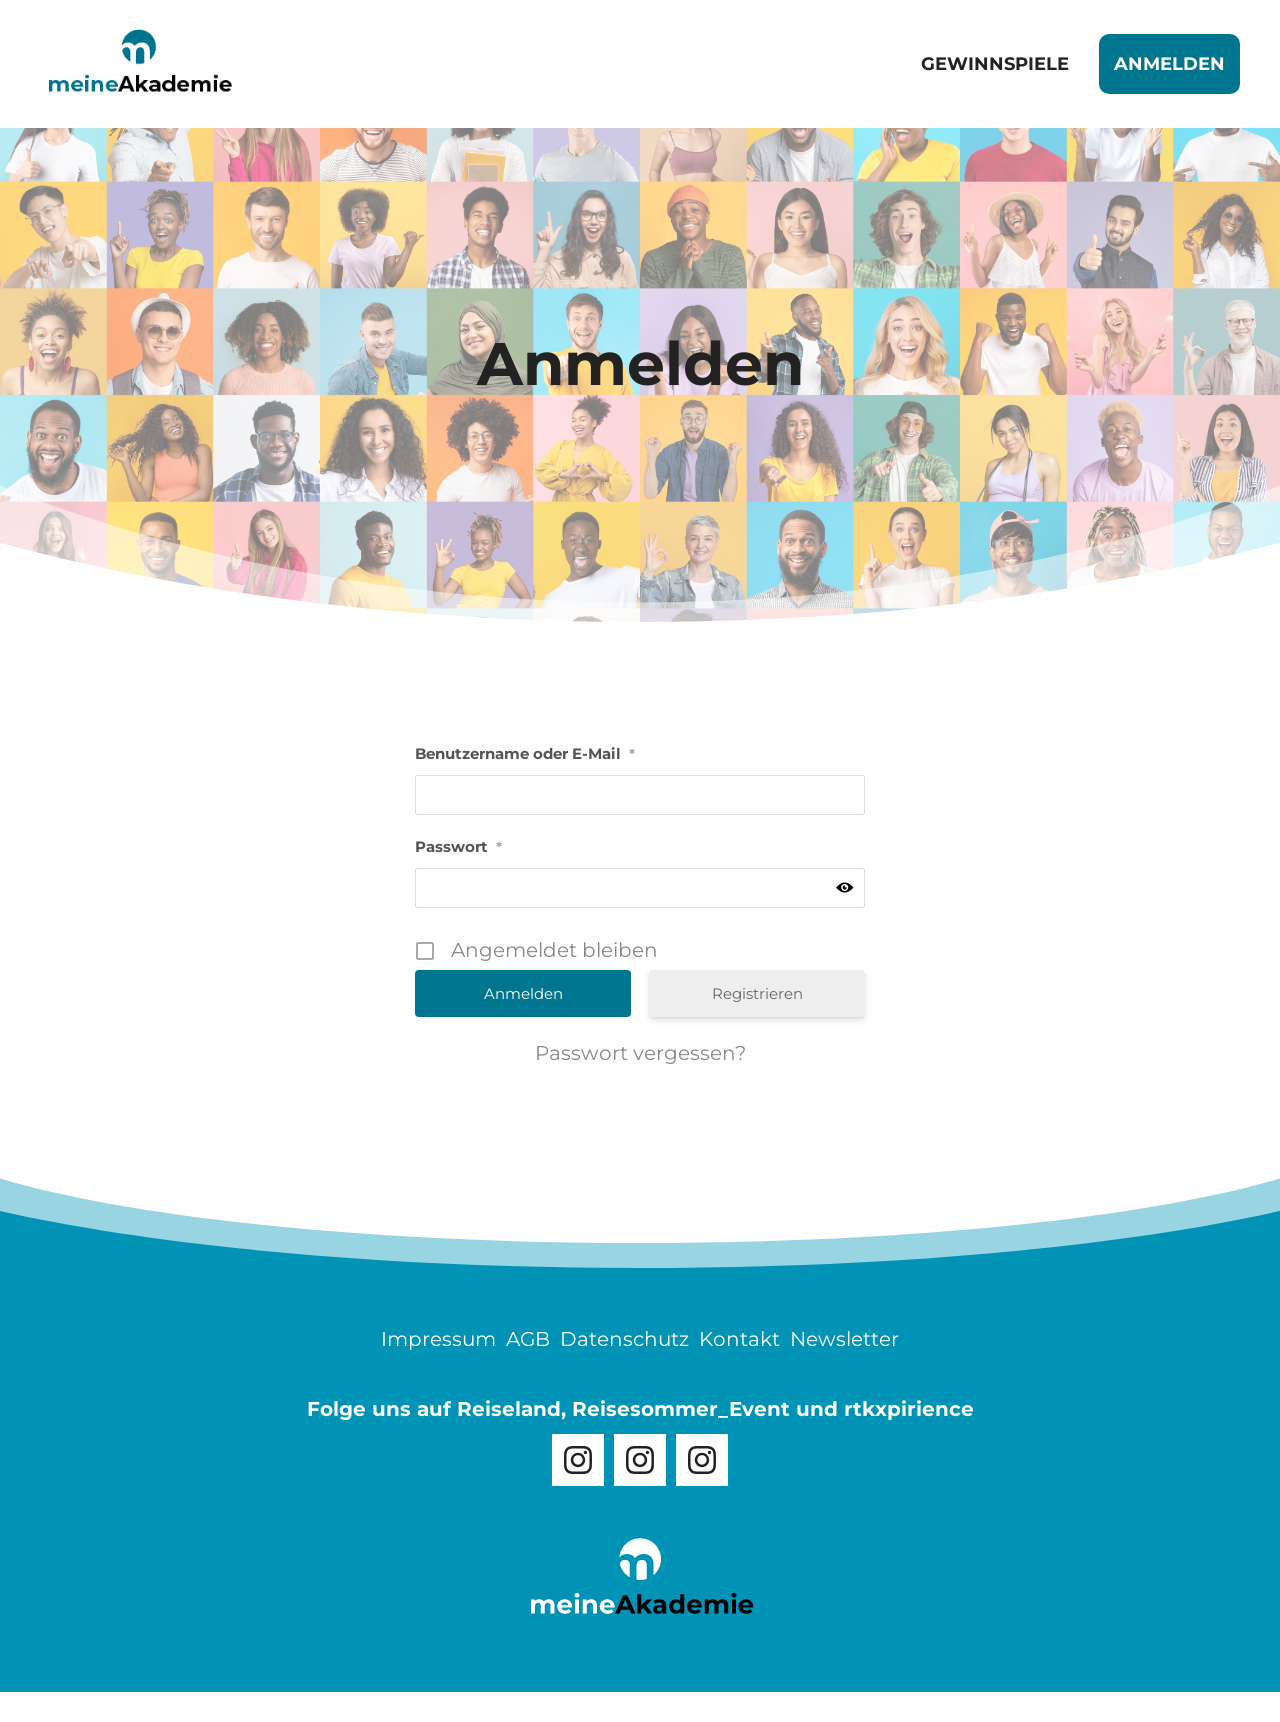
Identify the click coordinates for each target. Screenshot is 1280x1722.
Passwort (458, 846)
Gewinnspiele (995, 64)
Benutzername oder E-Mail (525, 753)
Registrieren (757, 993)
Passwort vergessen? (640, 1053)
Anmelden (1169, 64)
